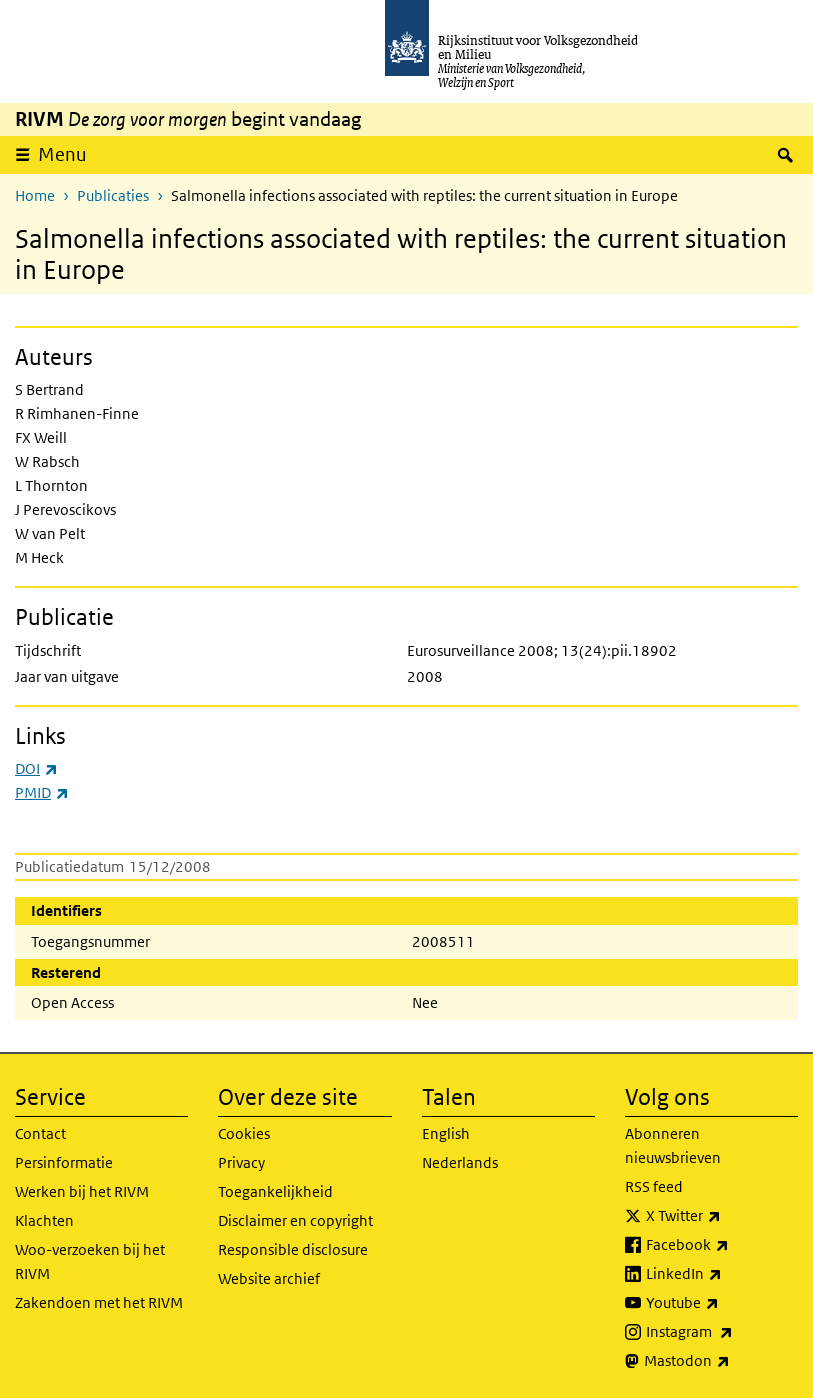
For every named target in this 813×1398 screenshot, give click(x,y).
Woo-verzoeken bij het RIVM (90, 1261)
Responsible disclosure (293, 1249)
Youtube (722, 1303)
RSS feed (654, 1186)
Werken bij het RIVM (82, 1191)
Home (35, 195)
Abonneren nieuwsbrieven (673, 1145)
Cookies (244, 1133)
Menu (62, 154)
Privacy (241, 1162)
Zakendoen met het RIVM (99, 1302)
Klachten (44, 1220)
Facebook (722, 1245)
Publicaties (113, 195)
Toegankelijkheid (275, 1191)
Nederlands (460, 1162)
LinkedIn (722, 1274)
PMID (42, 792)
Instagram (722, 1332)
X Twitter (722, 1216)
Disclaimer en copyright (295, 1220)
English (446, 1133)
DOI (36, 768)
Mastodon (721, 1361)
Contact (40, 1133)
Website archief (269, 1278)
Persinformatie (64, 1162)
